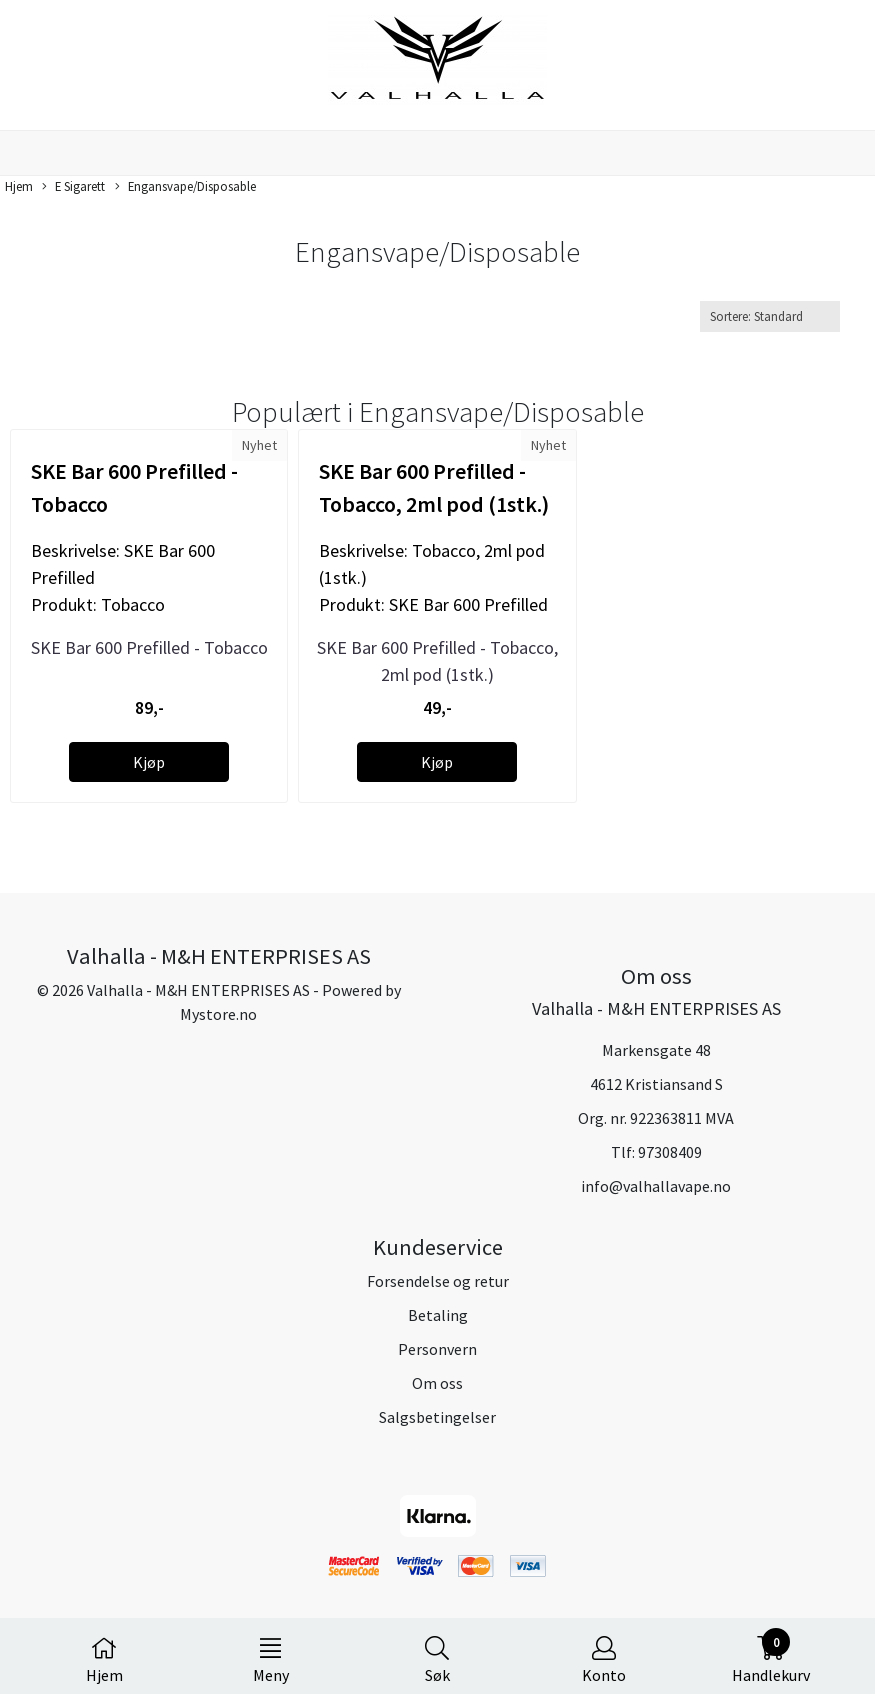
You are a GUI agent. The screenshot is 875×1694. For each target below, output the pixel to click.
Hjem (19, 186)
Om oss (437, 1383)
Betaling (438, 1315)
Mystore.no (218, 1014)
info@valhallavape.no (656, 1186)
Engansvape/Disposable (185, 187)
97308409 (670, 1152)
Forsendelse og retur (438, 1281)
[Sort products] (770, 316)
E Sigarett (73, 187)
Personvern (437, 1349)
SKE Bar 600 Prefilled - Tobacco (149, 647)
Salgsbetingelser (437, 1417)
